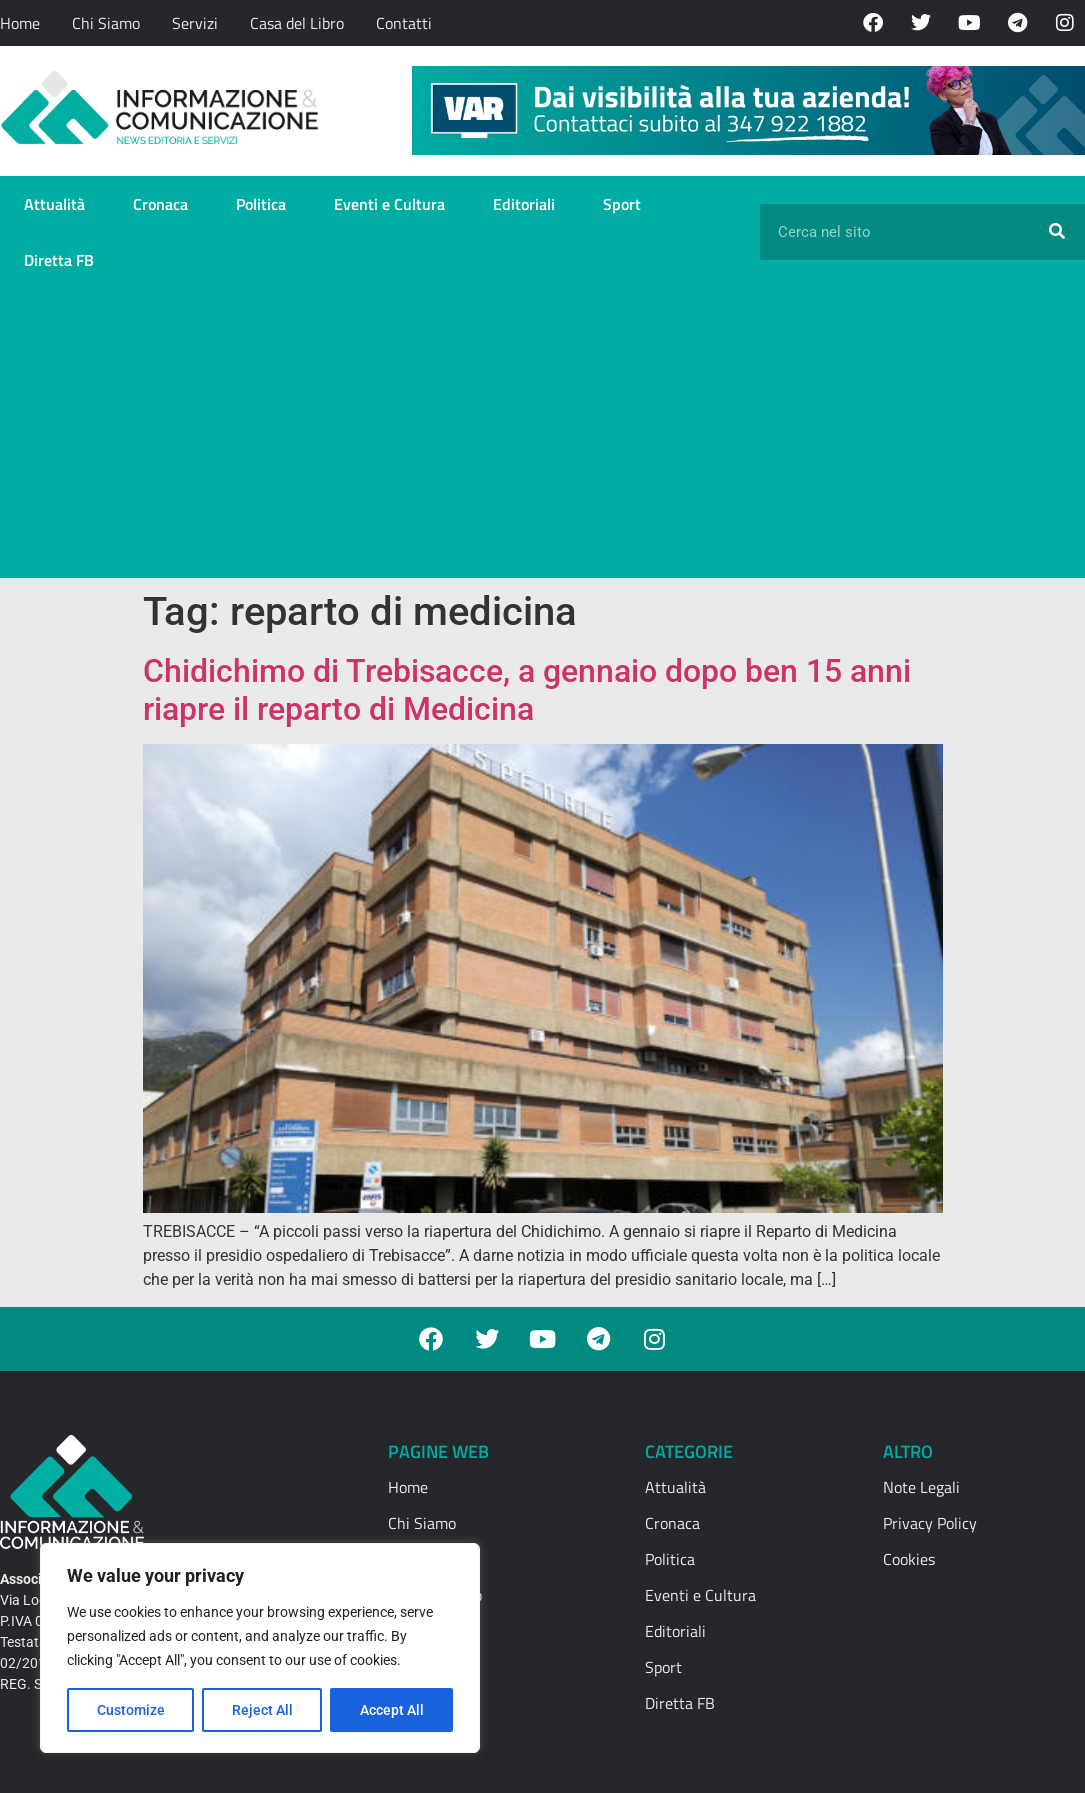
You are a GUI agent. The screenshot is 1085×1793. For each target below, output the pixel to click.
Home (20, 23)
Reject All (262, 1710)
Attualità (54, 204)
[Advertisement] (542, 438)
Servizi (195, 23)
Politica (261, 204)
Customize (131, 1710)
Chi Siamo (106, 23)
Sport (622, 204)
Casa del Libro (297, 23)
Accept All (392, 1710)
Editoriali (524, 204)
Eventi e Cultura (389, 204)
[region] (260, 1648)
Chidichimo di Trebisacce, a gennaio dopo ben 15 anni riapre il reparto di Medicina (527, 690)
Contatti (404, 23)
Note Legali (921, 1487)
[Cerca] (1057, 232)
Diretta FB (59, 260)
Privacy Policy (930, 1523)
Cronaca (160, 204)
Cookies (909, 1559)
